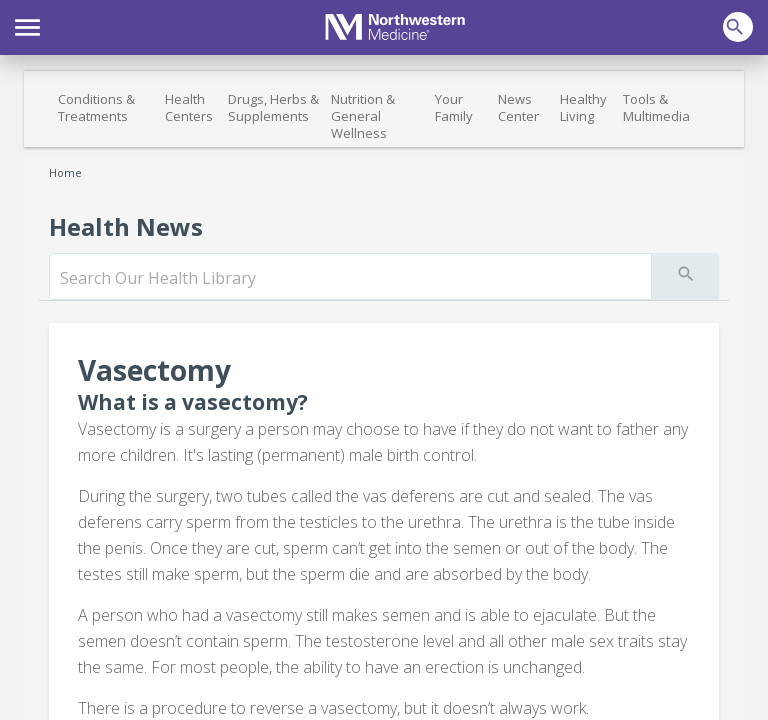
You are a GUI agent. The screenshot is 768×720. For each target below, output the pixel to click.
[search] (350, 278)
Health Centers (189, 107)
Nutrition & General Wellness (363, 116)
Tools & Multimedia (656, 107)
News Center (518, 107)
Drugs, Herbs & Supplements (273, 107)
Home (65, 172)
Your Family (454, 107)
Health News (126, 226)
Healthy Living (583, 107)
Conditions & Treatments (96, 107)
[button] (27, 25)
